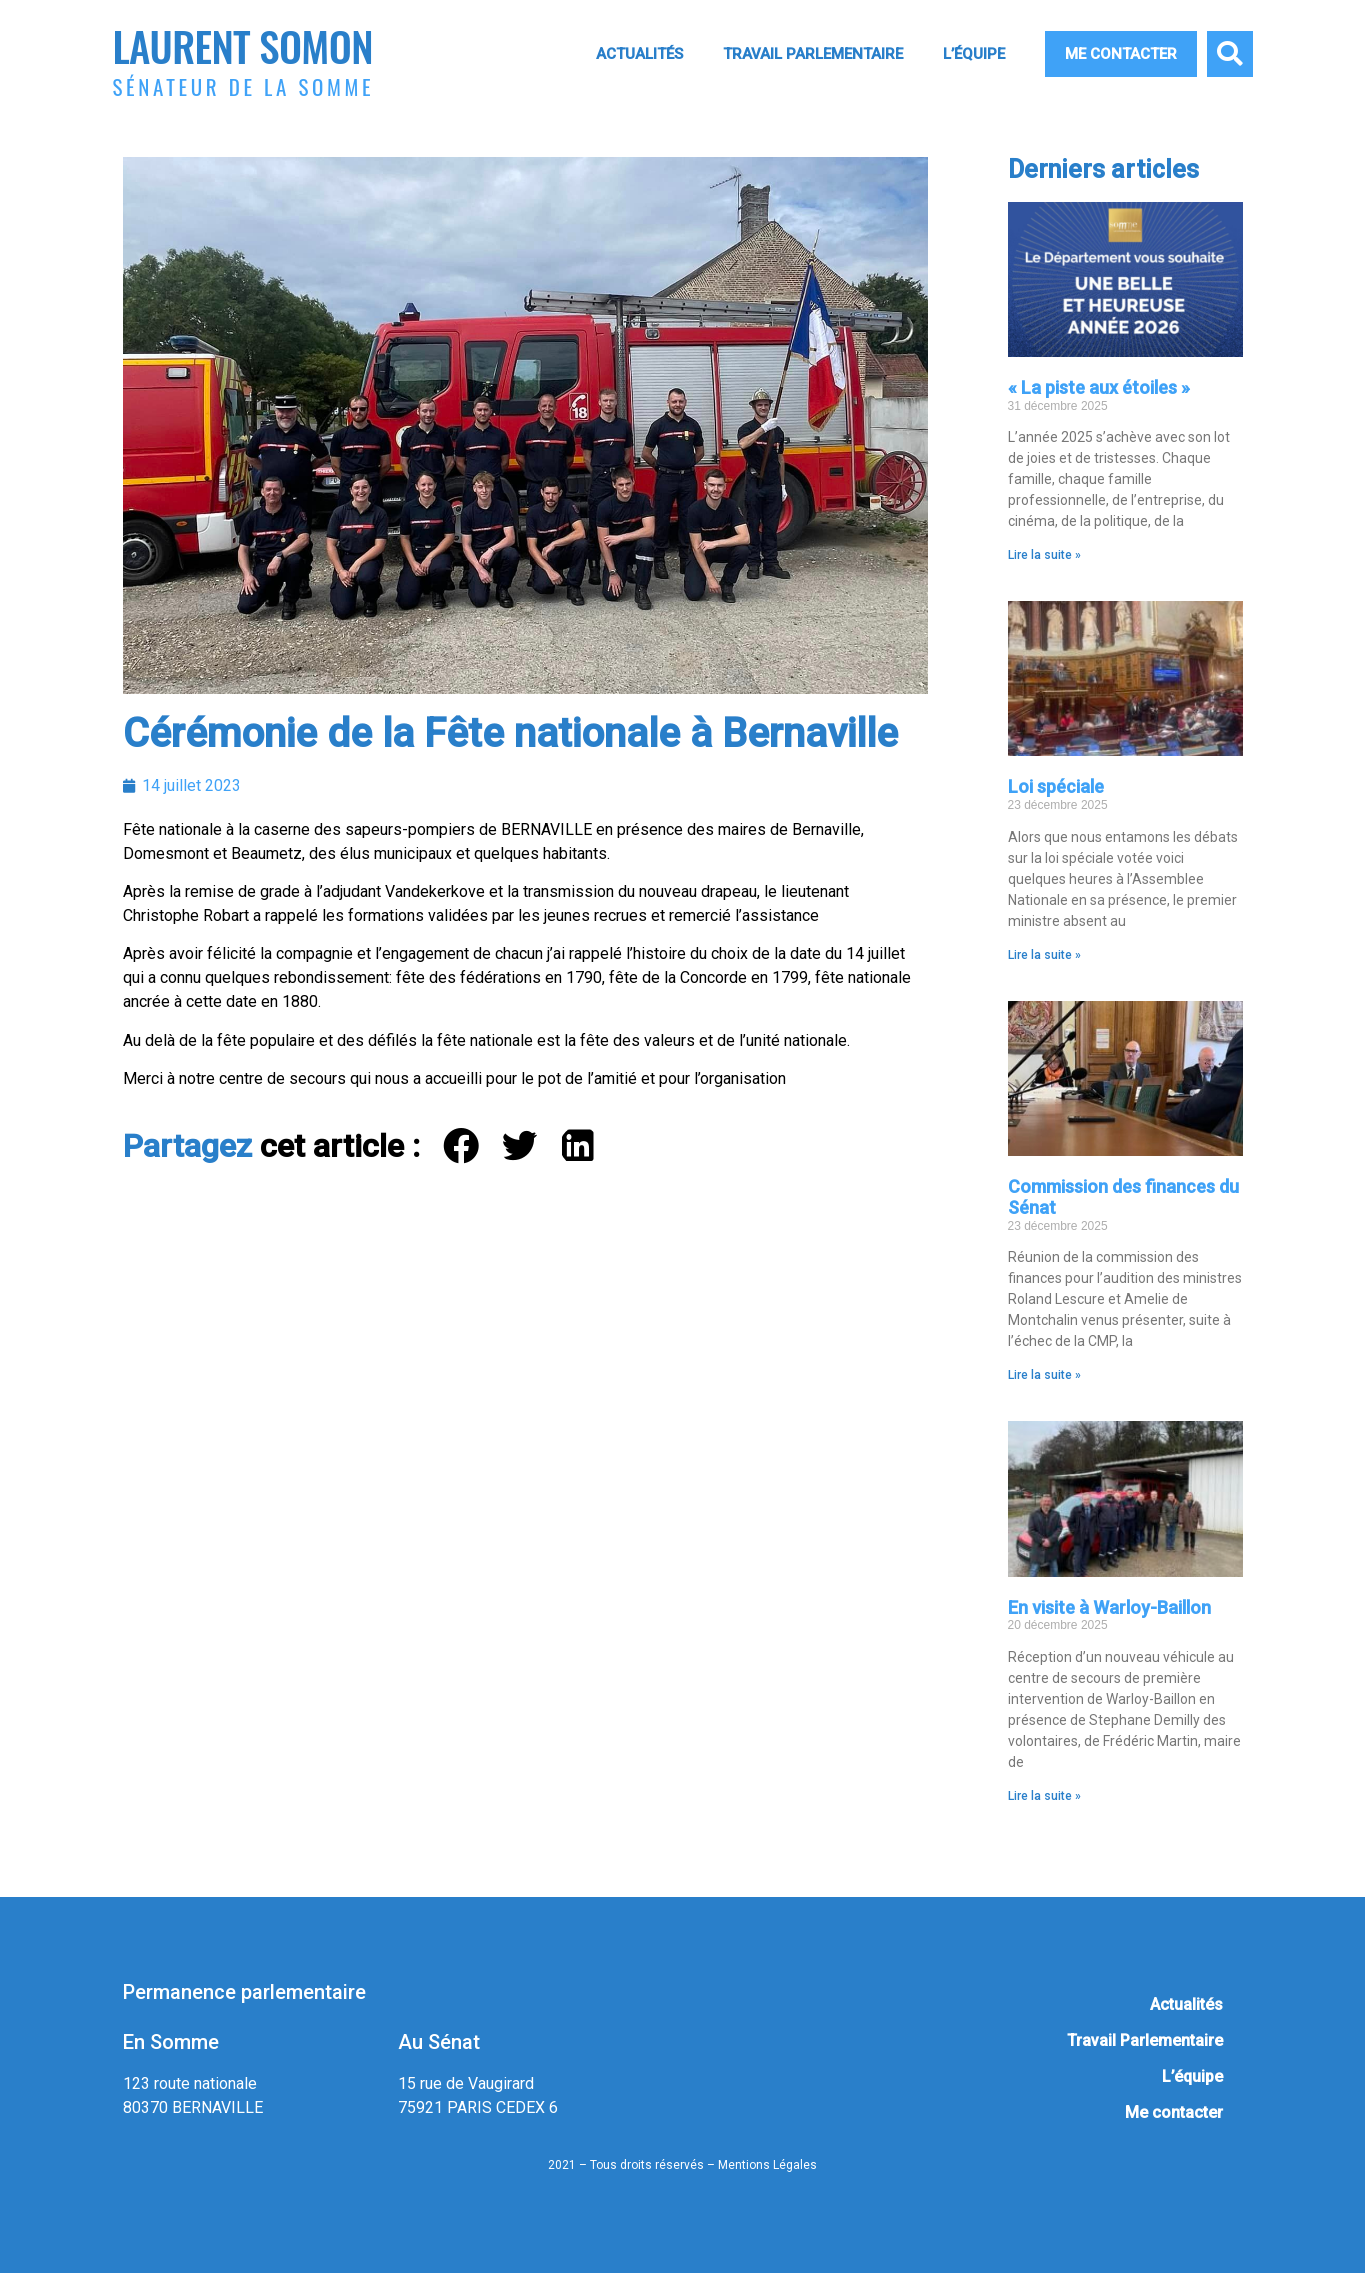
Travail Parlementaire (813, 54)
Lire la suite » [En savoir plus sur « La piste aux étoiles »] (1044, 555)
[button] (1230, 54)
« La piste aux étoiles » (1099, 387)
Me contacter (1121, 54)
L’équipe (974, 54)
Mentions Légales (767, 2165)
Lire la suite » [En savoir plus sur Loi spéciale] (1044, 955)
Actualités (639, 54)
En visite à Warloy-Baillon (1109, 1607)
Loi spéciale (1056, 786)
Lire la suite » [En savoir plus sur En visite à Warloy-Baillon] (1044, 1796)
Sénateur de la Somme (244, 86)
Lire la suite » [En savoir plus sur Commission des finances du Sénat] (1044, 1375)
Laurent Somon (243, 45)
